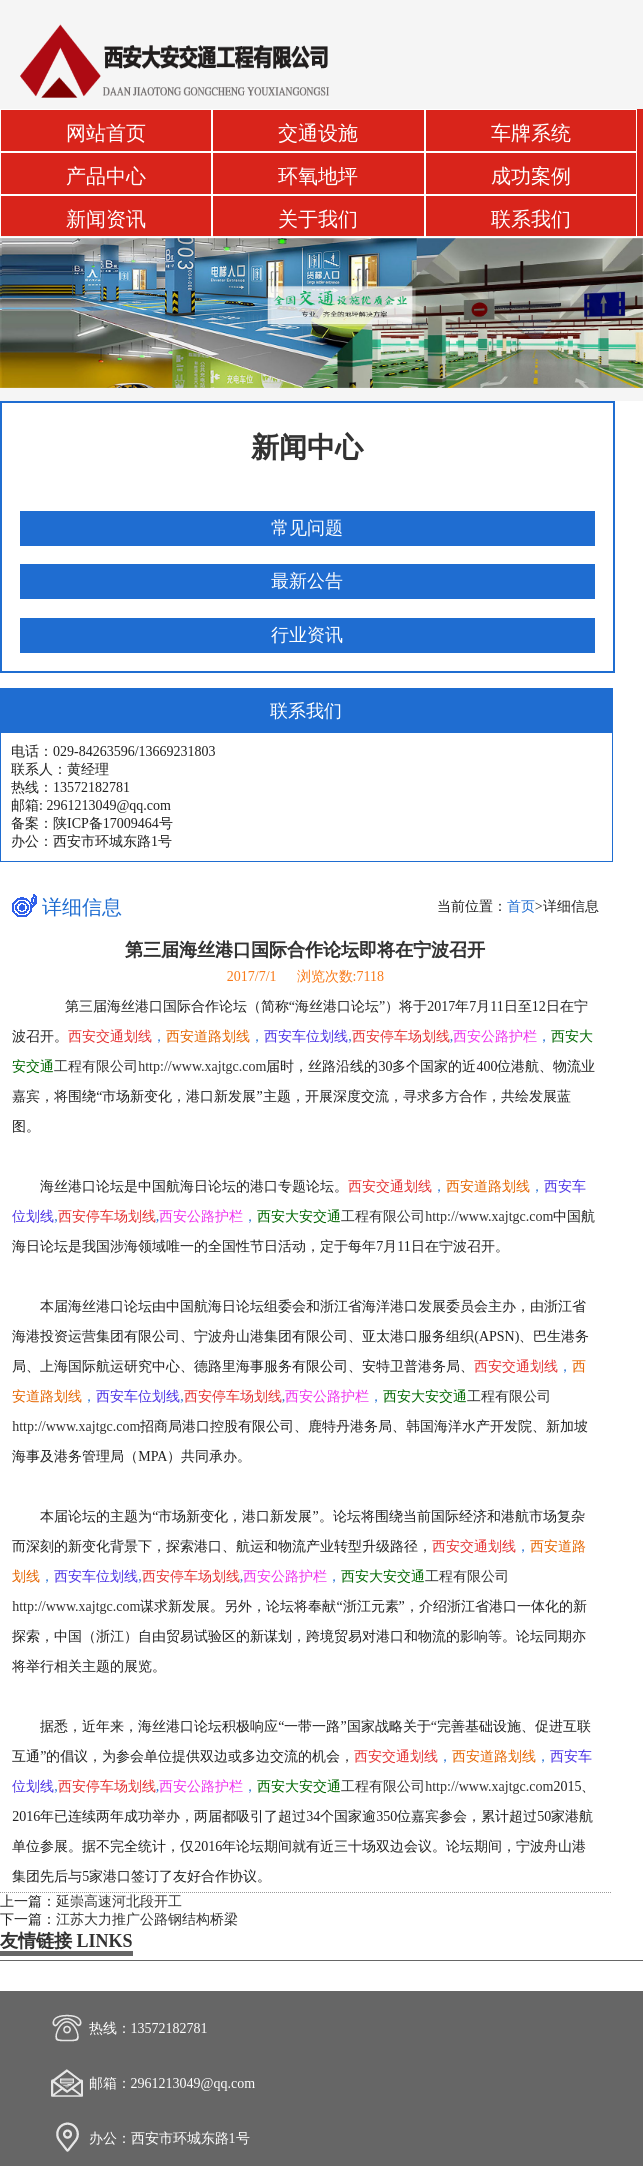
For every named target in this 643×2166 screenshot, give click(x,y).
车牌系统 (531, 133)
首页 (521, 906)
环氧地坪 (318, 176)
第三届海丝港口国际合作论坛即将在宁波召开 (305, 950)
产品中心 (106, 176)
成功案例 (531, 176)
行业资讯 (307, 635)
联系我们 (531, 219)
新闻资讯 (106, 219)
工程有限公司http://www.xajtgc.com (405, 1216)
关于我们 (318, 219)
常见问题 (307, 528)
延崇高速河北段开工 (119, 1901)
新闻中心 (307, 447)
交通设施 (318, 133)
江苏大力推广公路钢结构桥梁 (147, 1919)
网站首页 (106, 133)
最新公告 (307, 581)
